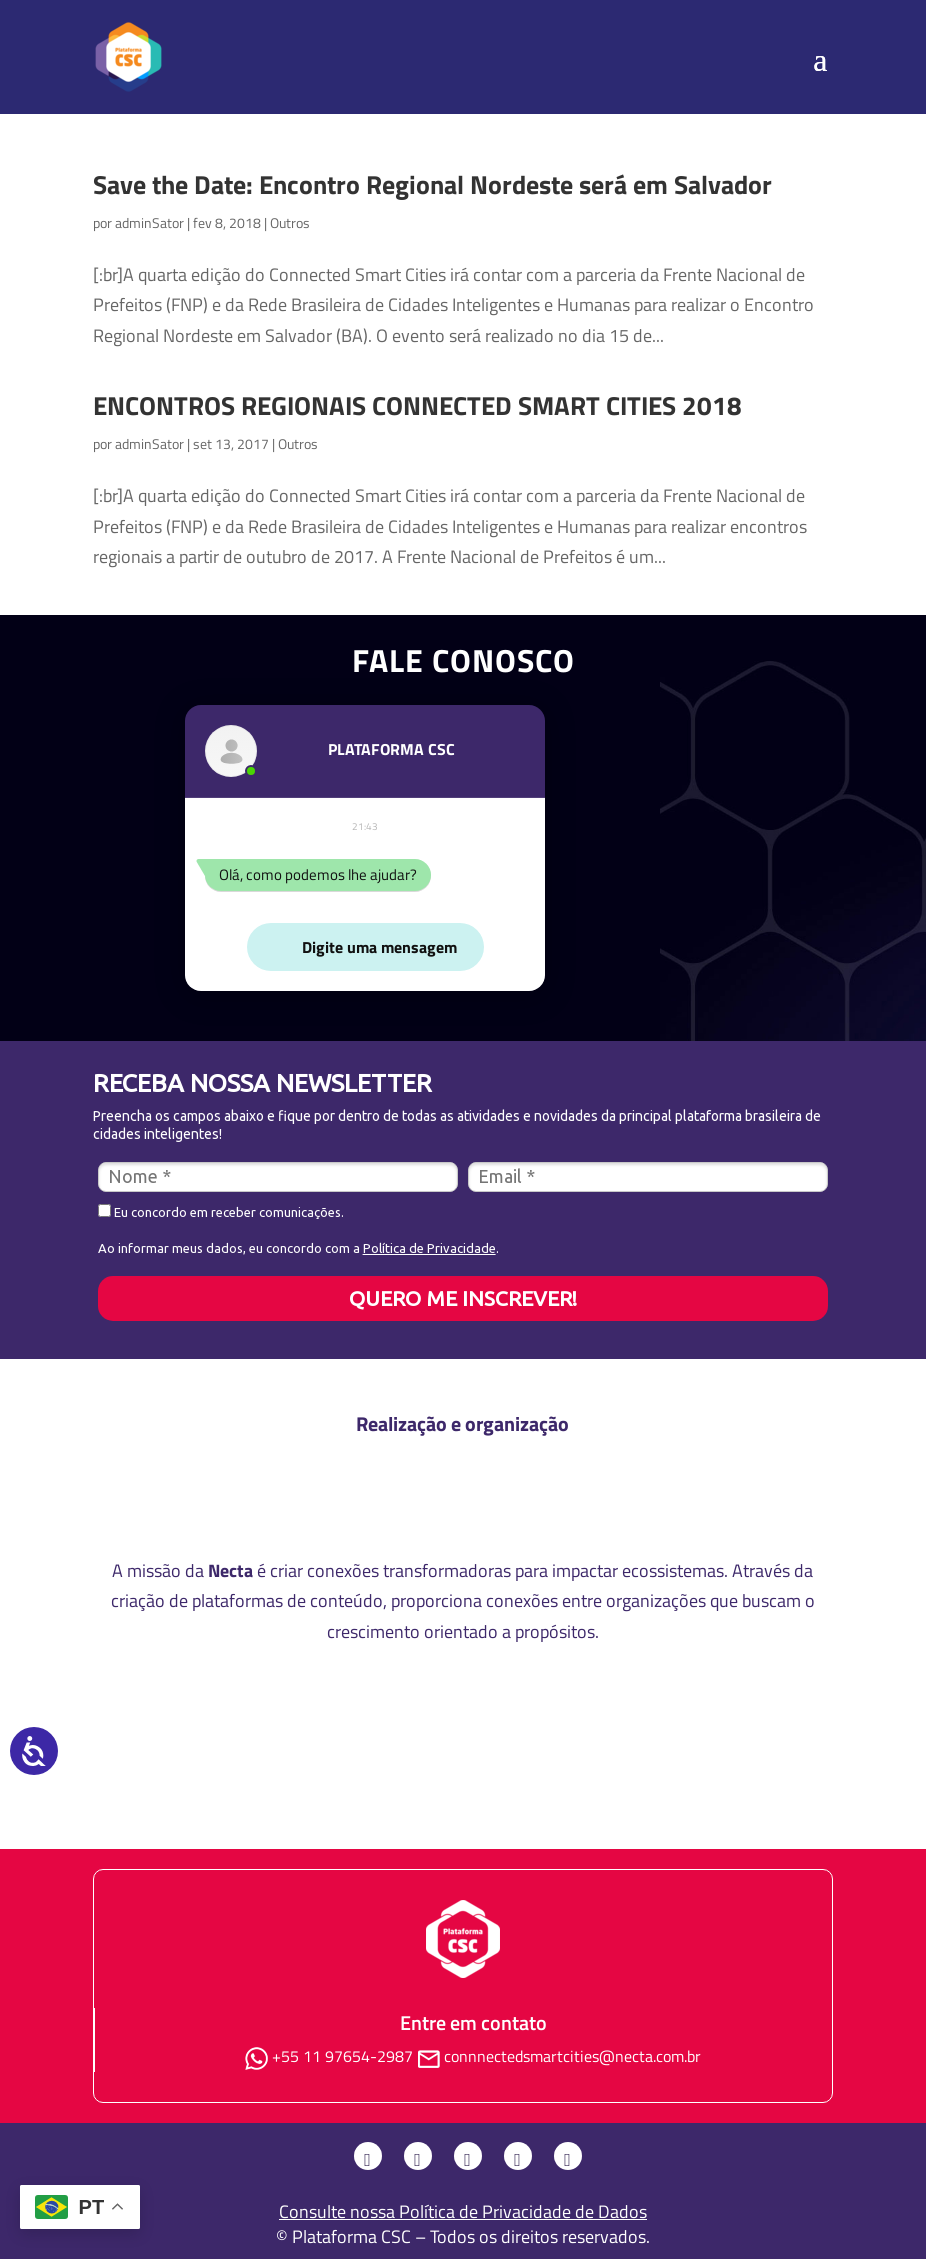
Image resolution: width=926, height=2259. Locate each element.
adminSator (149, 222)
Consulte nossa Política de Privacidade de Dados (463, 2211)
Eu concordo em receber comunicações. (221, 1211)
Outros (290, 222)
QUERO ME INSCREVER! (463, 1298)
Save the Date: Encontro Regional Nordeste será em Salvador (432, 184)
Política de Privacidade (429, 1248)
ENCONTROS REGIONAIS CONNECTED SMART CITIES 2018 (417, 405)
